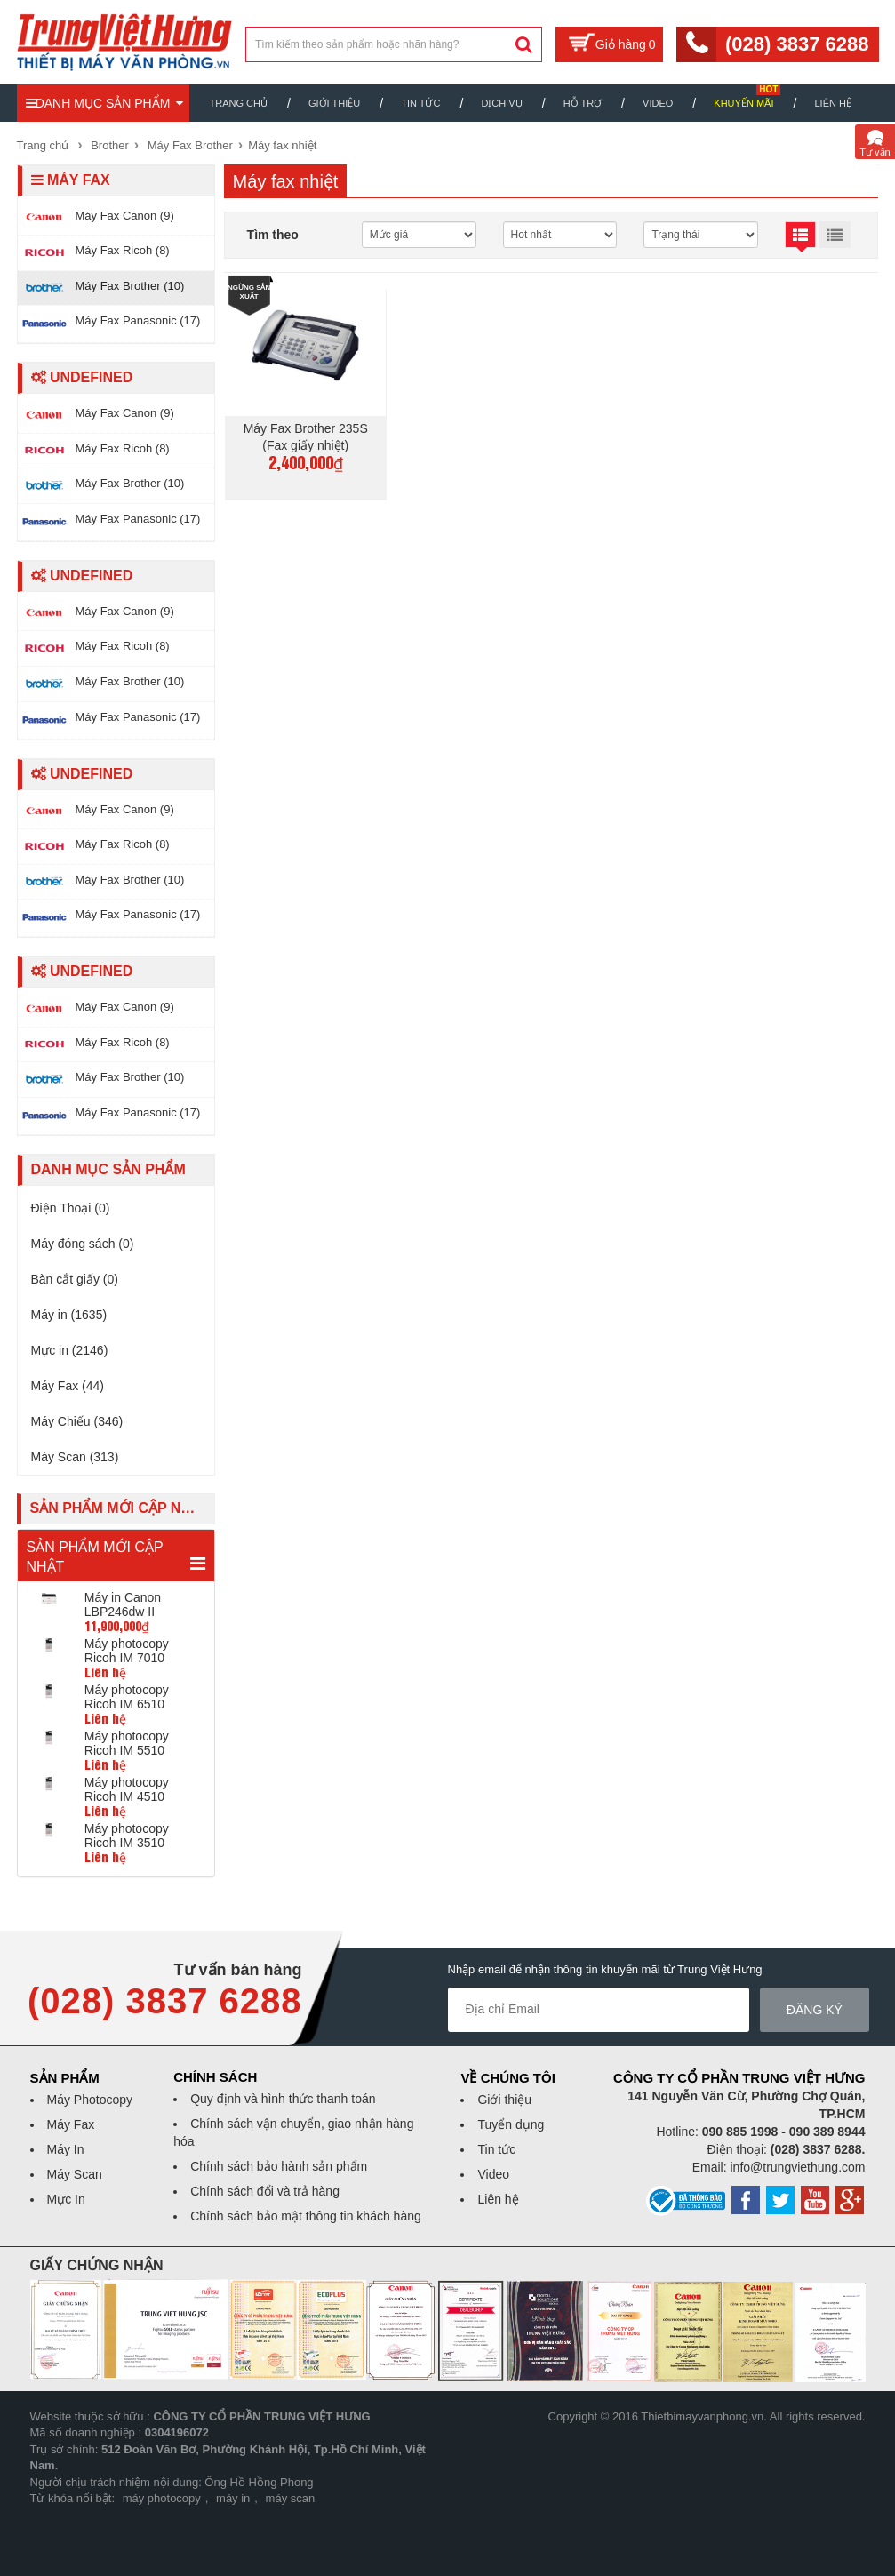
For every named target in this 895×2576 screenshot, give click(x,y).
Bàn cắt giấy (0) (74, 1279)
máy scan (291, 2498)
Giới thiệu (334, 103)
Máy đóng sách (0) (82, 1243)
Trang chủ (239, 103)
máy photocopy (162, 2498)
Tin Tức (420, 103)
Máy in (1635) (69, 1315)
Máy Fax (71, 2124)
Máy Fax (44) (67, 1386)
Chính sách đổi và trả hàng (265, 2191)
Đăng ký (815, 2010)
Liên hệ (832, 103)
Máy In (65, 2149)
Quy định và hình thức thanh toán (282, 2099)
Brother (110, 145)
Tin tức (496, 2149)
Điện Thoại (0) (70, 1208)
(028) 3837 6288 (796, 44)
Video (658, 103)
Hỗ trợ (582, 103)
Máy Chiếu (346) (77, 1421)
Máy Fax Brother (190, 145)
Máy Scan (74, 2174)
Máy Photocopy (90, 2099)
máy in (233, 2498)
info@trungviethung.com (798, 2167)
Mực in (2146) (69, 1350)
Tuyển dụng (510, 2124)
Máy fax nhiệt (282, 145)
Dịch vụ (501, 103)
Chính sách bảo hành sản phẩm (278, 2166)
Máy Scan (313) (75, 1457)
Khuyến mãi (743, 103)
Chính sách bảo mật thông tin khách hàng (305, 2216)
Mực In (66, 2199)
